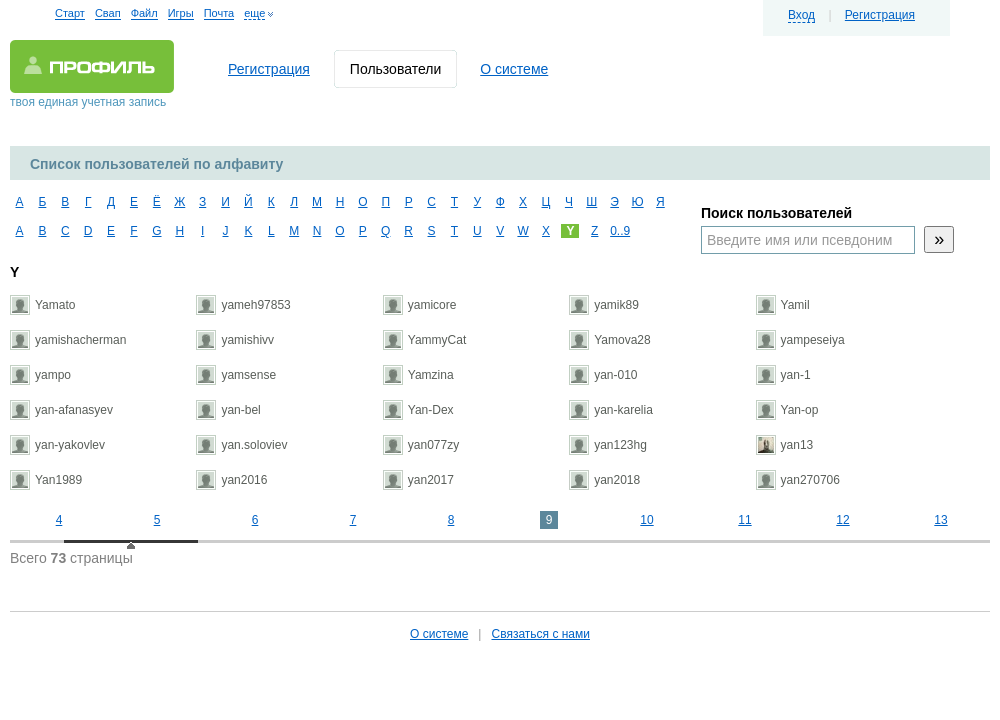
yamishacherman (68, 340)
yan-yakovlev (57, 445)
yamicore (420, 305)
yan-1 (783, 375)
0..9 (617, 231)
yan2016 (231, 480)
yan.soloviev (241, 445)
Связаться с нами (540, 634)
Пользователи (395, 69)
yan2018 (604, 480)
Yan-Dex (418, 410)
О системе (514, 69)
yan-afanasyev (61, 410)
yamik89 (604, 305)
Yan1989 (46, 480)
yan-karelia (611, 410)
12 (842, 520)
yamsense (236, 375)
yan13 (785, 445)
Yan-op (787, 410)
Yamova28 (609, 340)
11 (744, 520)
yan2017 (418, 480)
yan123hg (608, 445)
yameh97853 (243, 305)
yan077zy (421, 445)
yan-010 (603, 375)
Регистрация (880, 15)
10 (646, 520)
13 (940, 520)
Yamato (42, 305)
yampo (40, 375)
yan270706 (798, 480)
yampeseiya (800, 340)
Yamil (783, 305)
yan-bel (228, 410)
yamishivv (235, 340)
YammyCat (424, 340)
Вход (801, 15)
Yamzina (418, 375)
